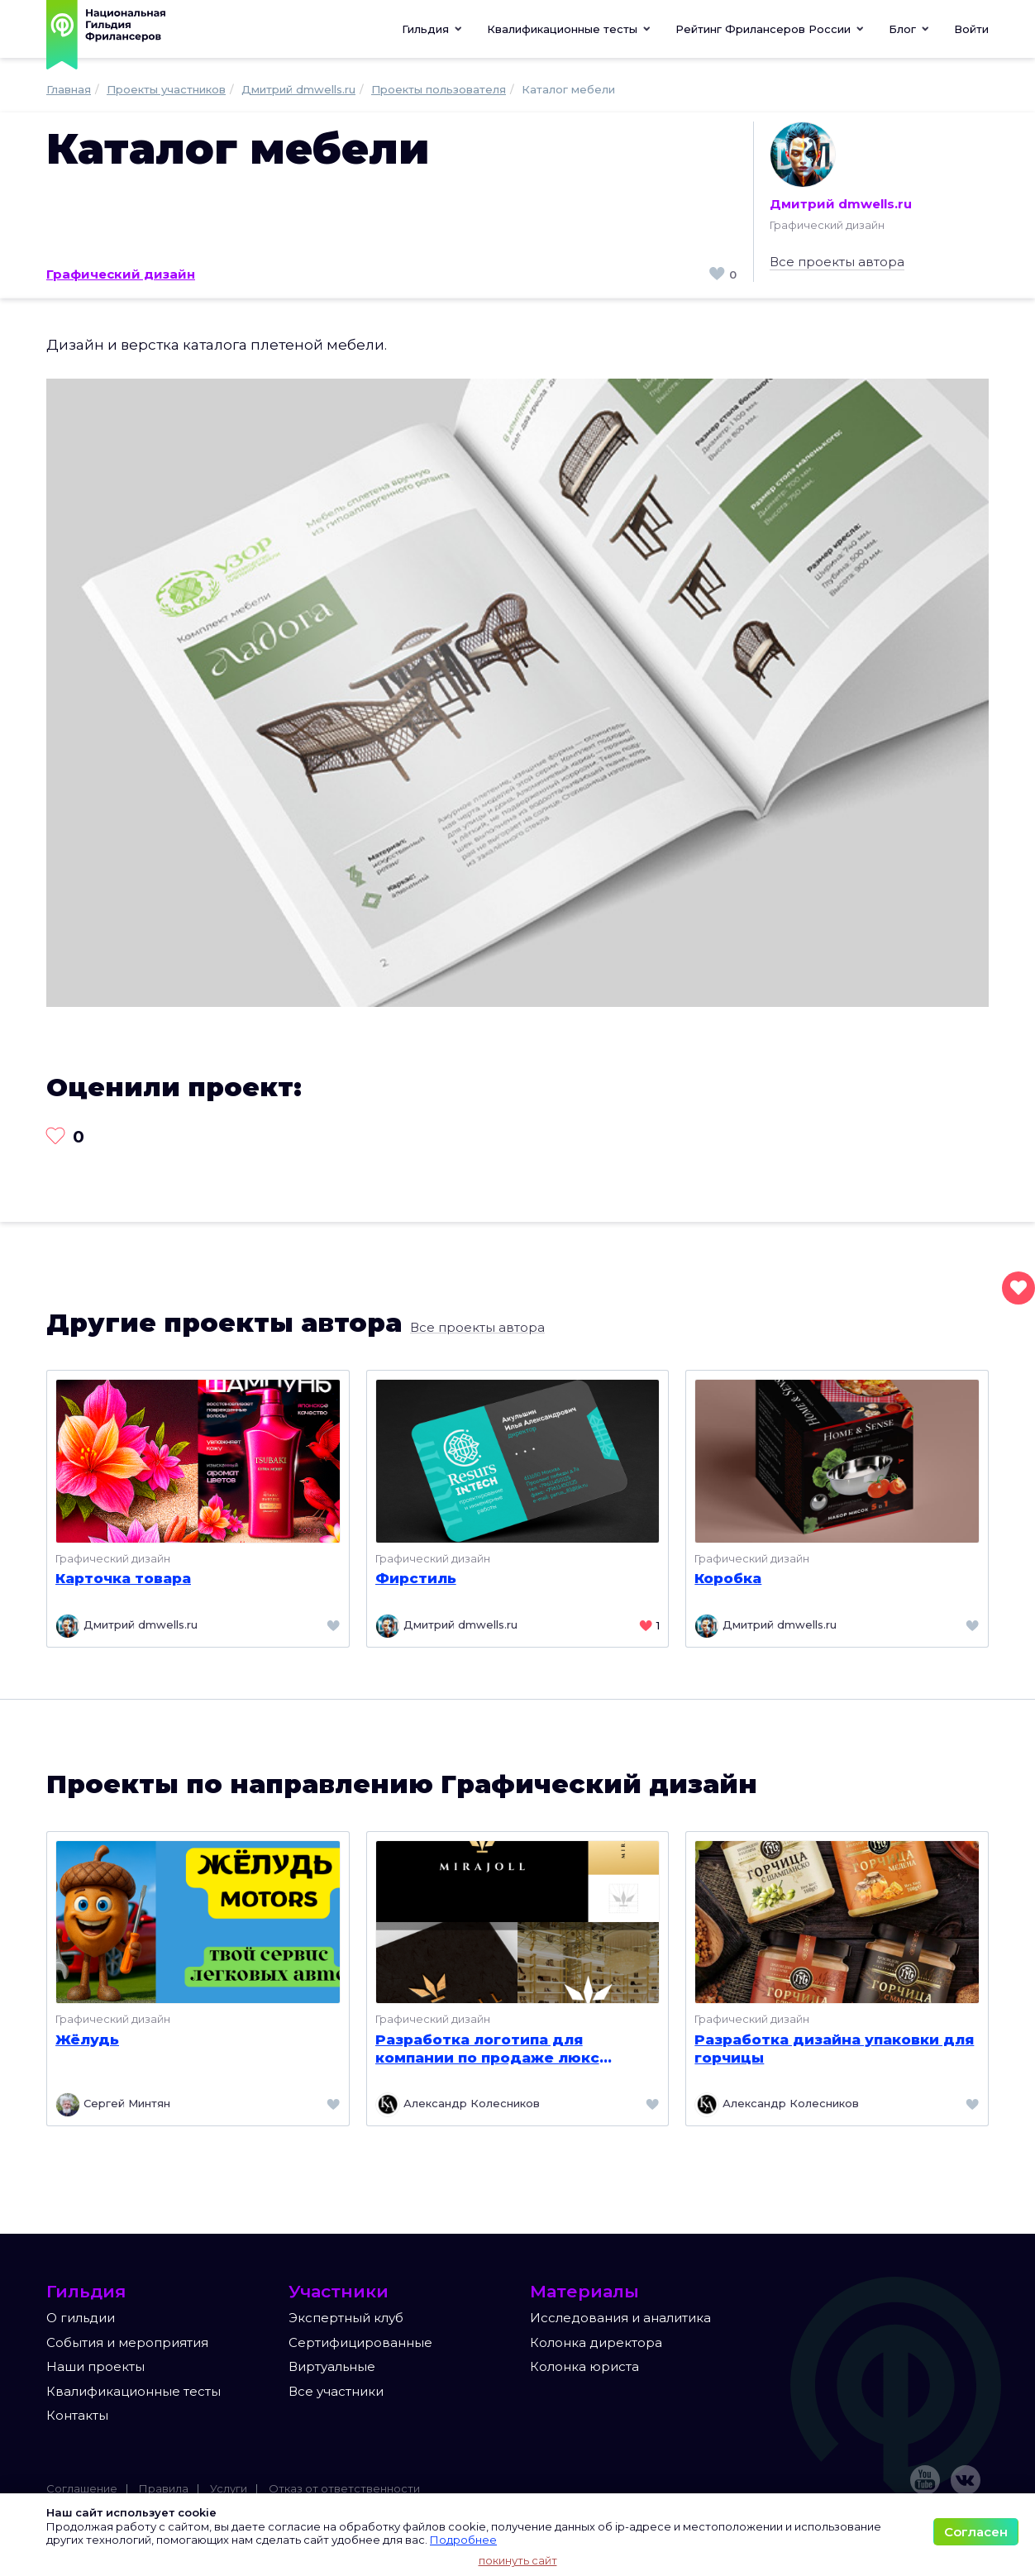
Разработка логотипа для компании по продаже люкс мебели (487, 2049)
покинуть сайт (518, 2560)
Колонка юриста (584, 2366)
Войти (971, 29)
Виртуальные (332, 2366)
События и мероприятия (127, 2342)
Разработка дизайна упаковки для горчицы (834, 2048)
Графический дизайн (120, 274)
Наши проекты (95, 2366)
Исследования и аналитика (620, 2318)
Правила (163, 2488)
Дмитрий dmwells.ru (841, 167)
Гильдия (432, 29)
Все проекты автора (837, 262)
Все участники (336, 2391)
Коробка (727, 1578)
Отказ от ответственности (344, 2488)
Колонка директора (596, 2342)
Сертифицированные (360, 2342)
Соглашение (81, 2488)
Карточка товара (123, 1578)
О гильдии (80, 2318)
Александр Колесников (457, 2104)
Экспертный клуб (346, 2318)
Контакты (77, 2415)
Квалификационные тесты (133, 2391)
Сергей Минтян (112, 2104)
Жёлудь (87, 2039)
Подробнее (463, 2539)
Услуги (228, 2488)
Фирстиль (415, 1578)
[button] (569, 29)
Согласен (976, 2532)
